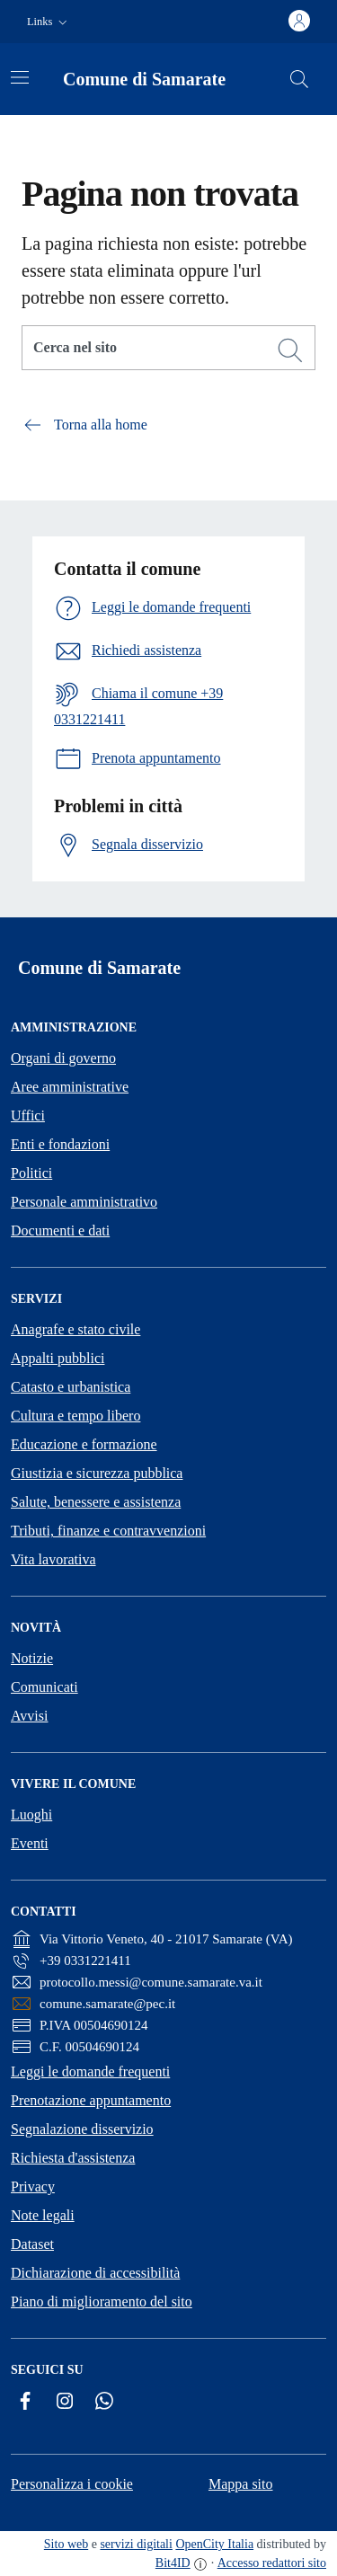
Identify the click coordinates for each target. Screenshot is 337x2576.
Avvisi (29, 1715)
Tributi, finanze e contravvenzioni (108, 1530)
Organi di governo (63, 1058)
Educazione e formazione (84, 1444)
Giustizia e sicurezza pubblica (96, 1473)
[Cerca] (290, 350)
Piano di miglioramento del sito (101, 2301)
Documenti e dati (60, 1230)
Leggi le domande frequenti (90, 2071)
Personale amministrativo (84, 1201)
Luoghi (31, 1814)
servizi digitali (136, 2544)
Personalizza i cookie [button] (72, 2484)
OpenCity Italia (214, 2544)
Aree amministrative (70, 1086)
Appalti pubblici (57, 1358)
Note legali (43, 2215)
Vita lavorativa (53, 1559)
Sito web (66, 2544)
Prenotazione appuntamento (91, 2100)
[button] (49, 22)
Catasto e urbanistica (70, 1386)
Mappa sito (240, 2484)
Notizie (32, 1658)
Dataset (32, 2244)
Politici (31, 1173)
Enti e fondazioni (60, 1144)
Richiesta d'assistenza (73, 2157)
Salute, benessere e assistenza (96, 1501)
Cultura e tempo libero (75, 1415)
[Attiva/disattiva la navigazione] (20, 77)
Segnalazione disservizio (82, 2129)
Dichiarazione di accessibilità (95, 2272)
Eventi (30, 1843)
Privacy (33, 2186)
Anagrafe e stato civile (75, 1329)
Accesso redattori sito (271, 2563)
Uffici (28, 1115)
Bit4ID (173, 2563)
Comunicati (44, 1687)
